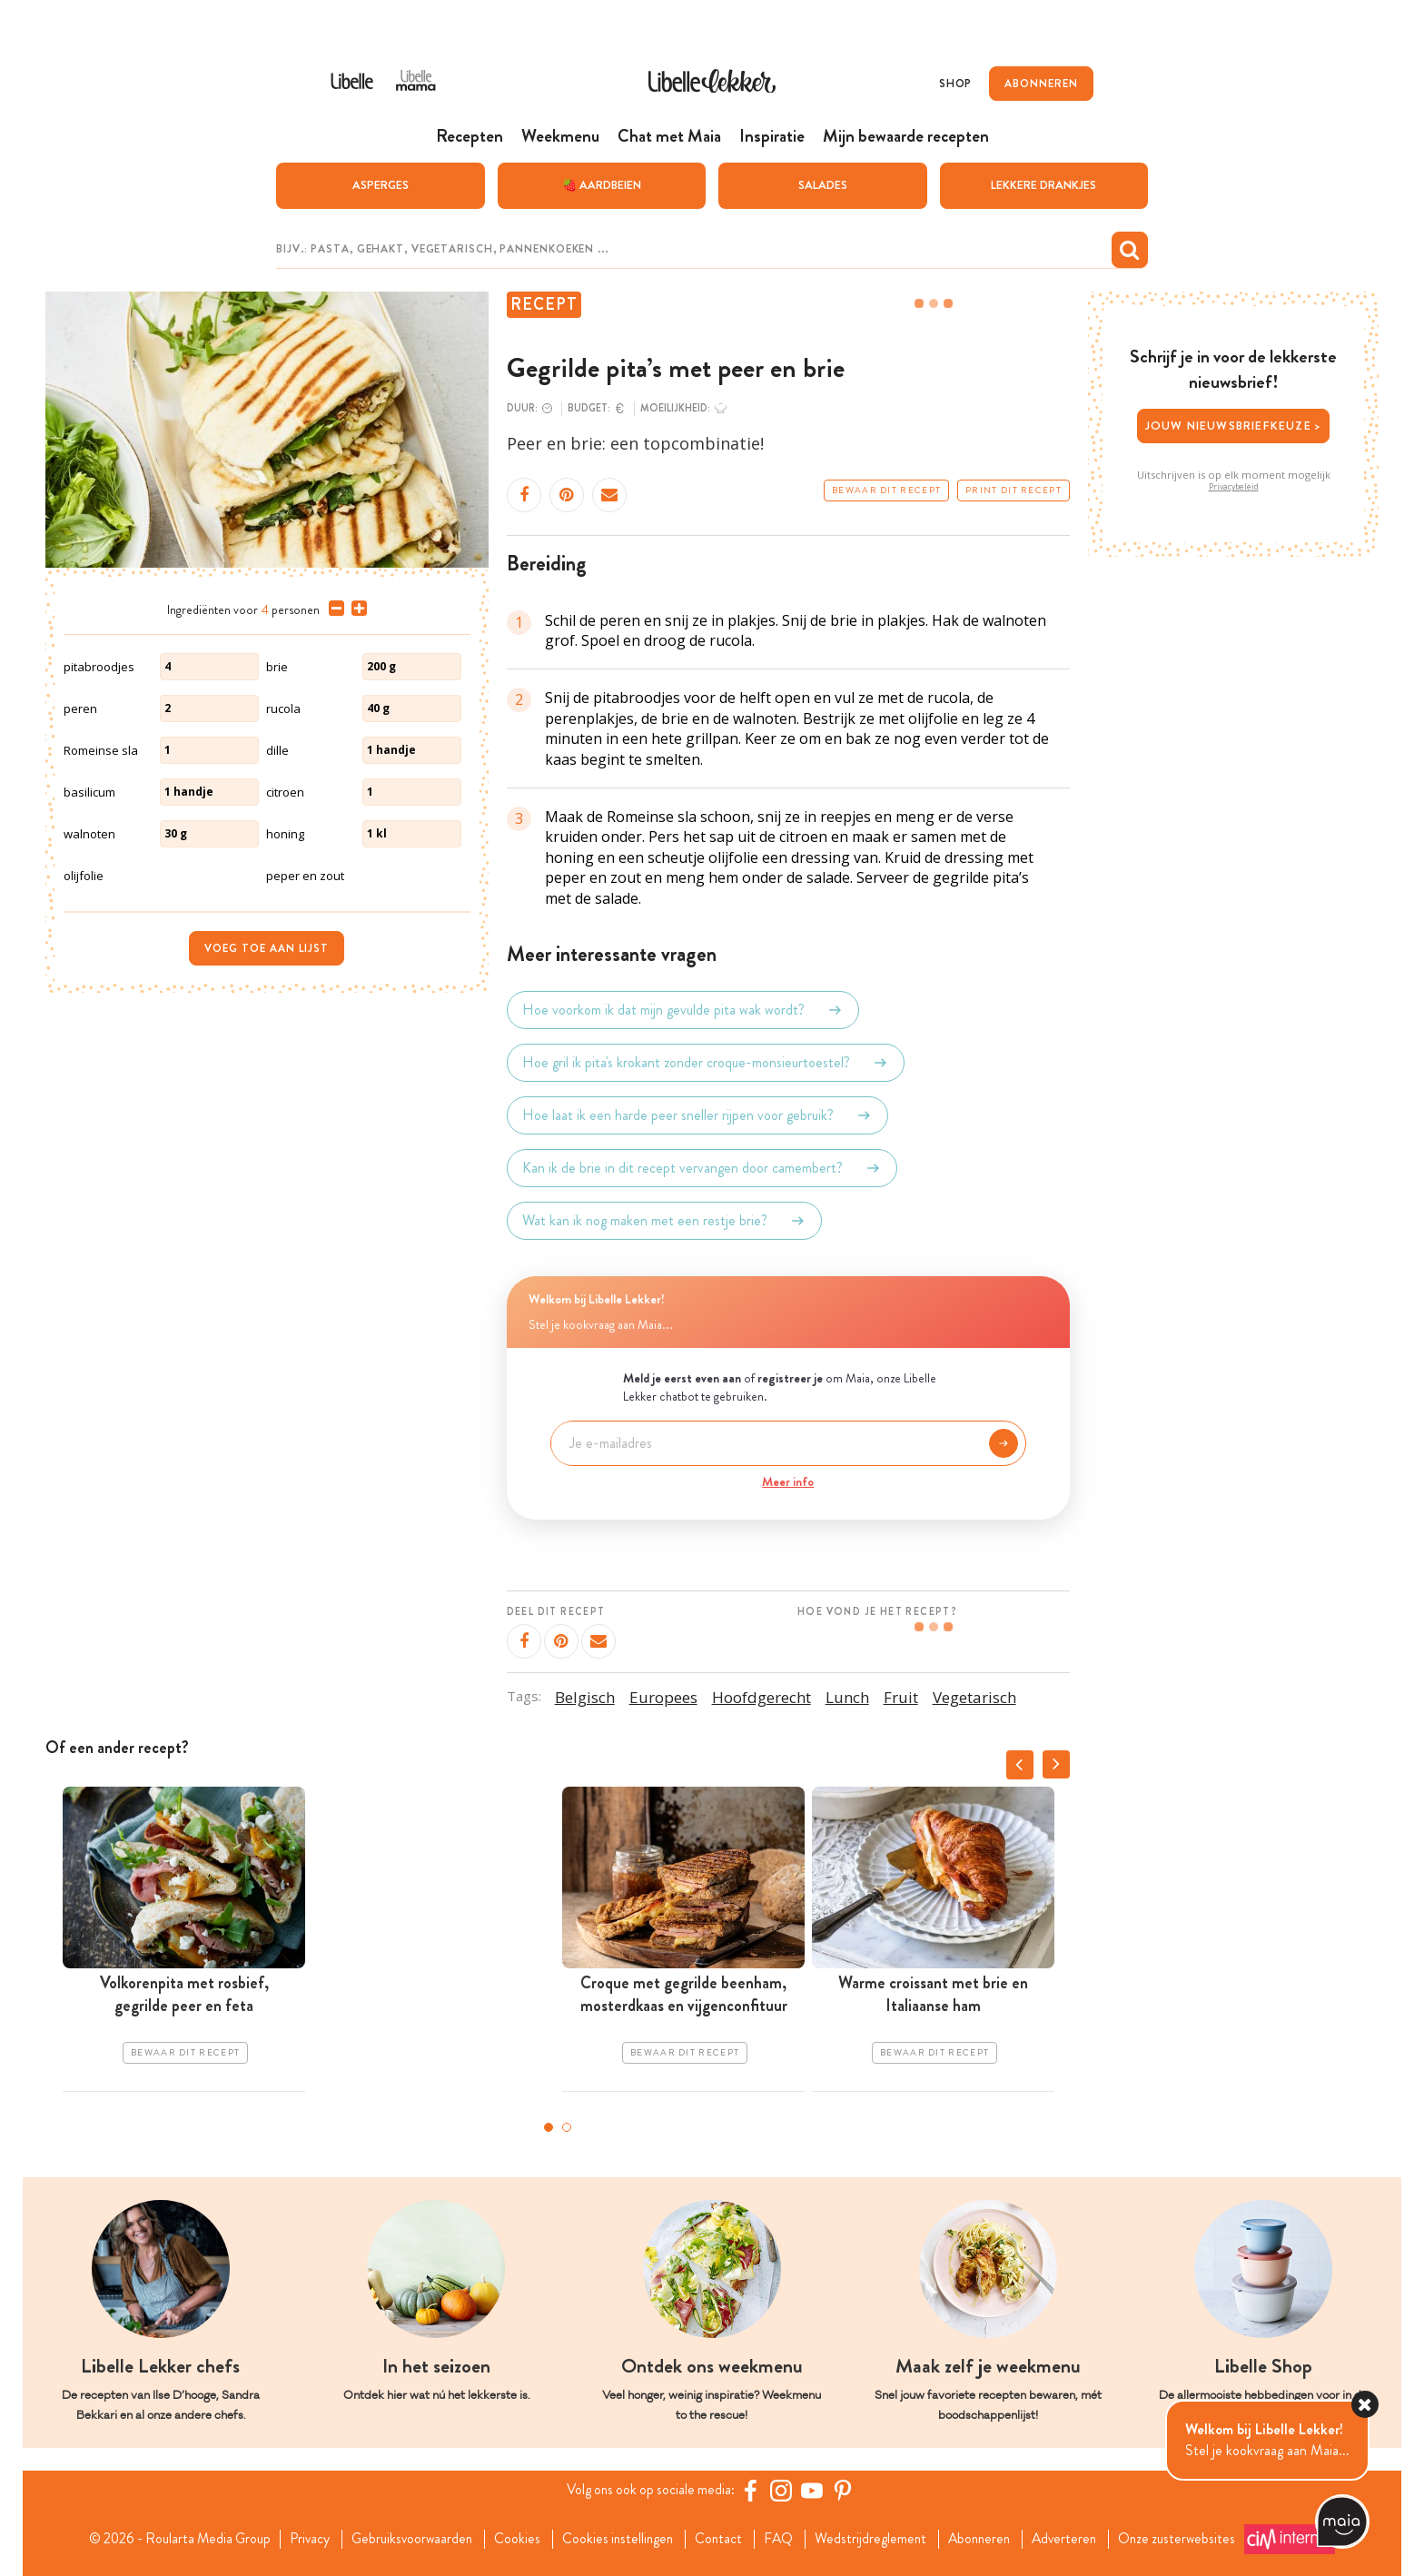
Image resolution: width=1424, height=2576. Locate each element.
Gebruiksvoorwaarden (405, 2538)
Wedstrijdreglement (876, 2538)
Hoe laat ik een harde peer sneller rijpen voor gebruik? (697, 1114)
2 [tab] (566, 2126)
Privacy (300, 2538)
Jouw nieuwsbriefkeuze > (1233, 424)
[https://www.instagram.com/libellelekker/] (784, 2490)
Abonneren (988, 2538)
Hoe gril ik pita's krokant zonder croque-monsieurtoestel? (705, 1062)
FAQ (782, 2538)
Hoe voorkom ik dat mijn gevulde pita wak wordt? (683, 1009)
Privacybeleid (1234, 486)
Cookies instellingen (616, 2538)
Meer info (788, 1480)
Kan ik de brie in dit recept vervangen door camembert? (702, 1167)
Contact (721, 2538)
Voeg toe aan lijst (266, 947)
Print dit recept (1013, 489)
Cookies (513, 2538)
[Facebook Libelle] (753, 2490)
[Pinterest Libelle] (845, 2490)
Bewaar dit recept (886, 489)
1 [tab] (548, 2126)
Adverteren (1077, 2538)
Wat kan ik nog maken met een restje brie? (664, 1220)
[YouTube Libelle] (815, 2490)
